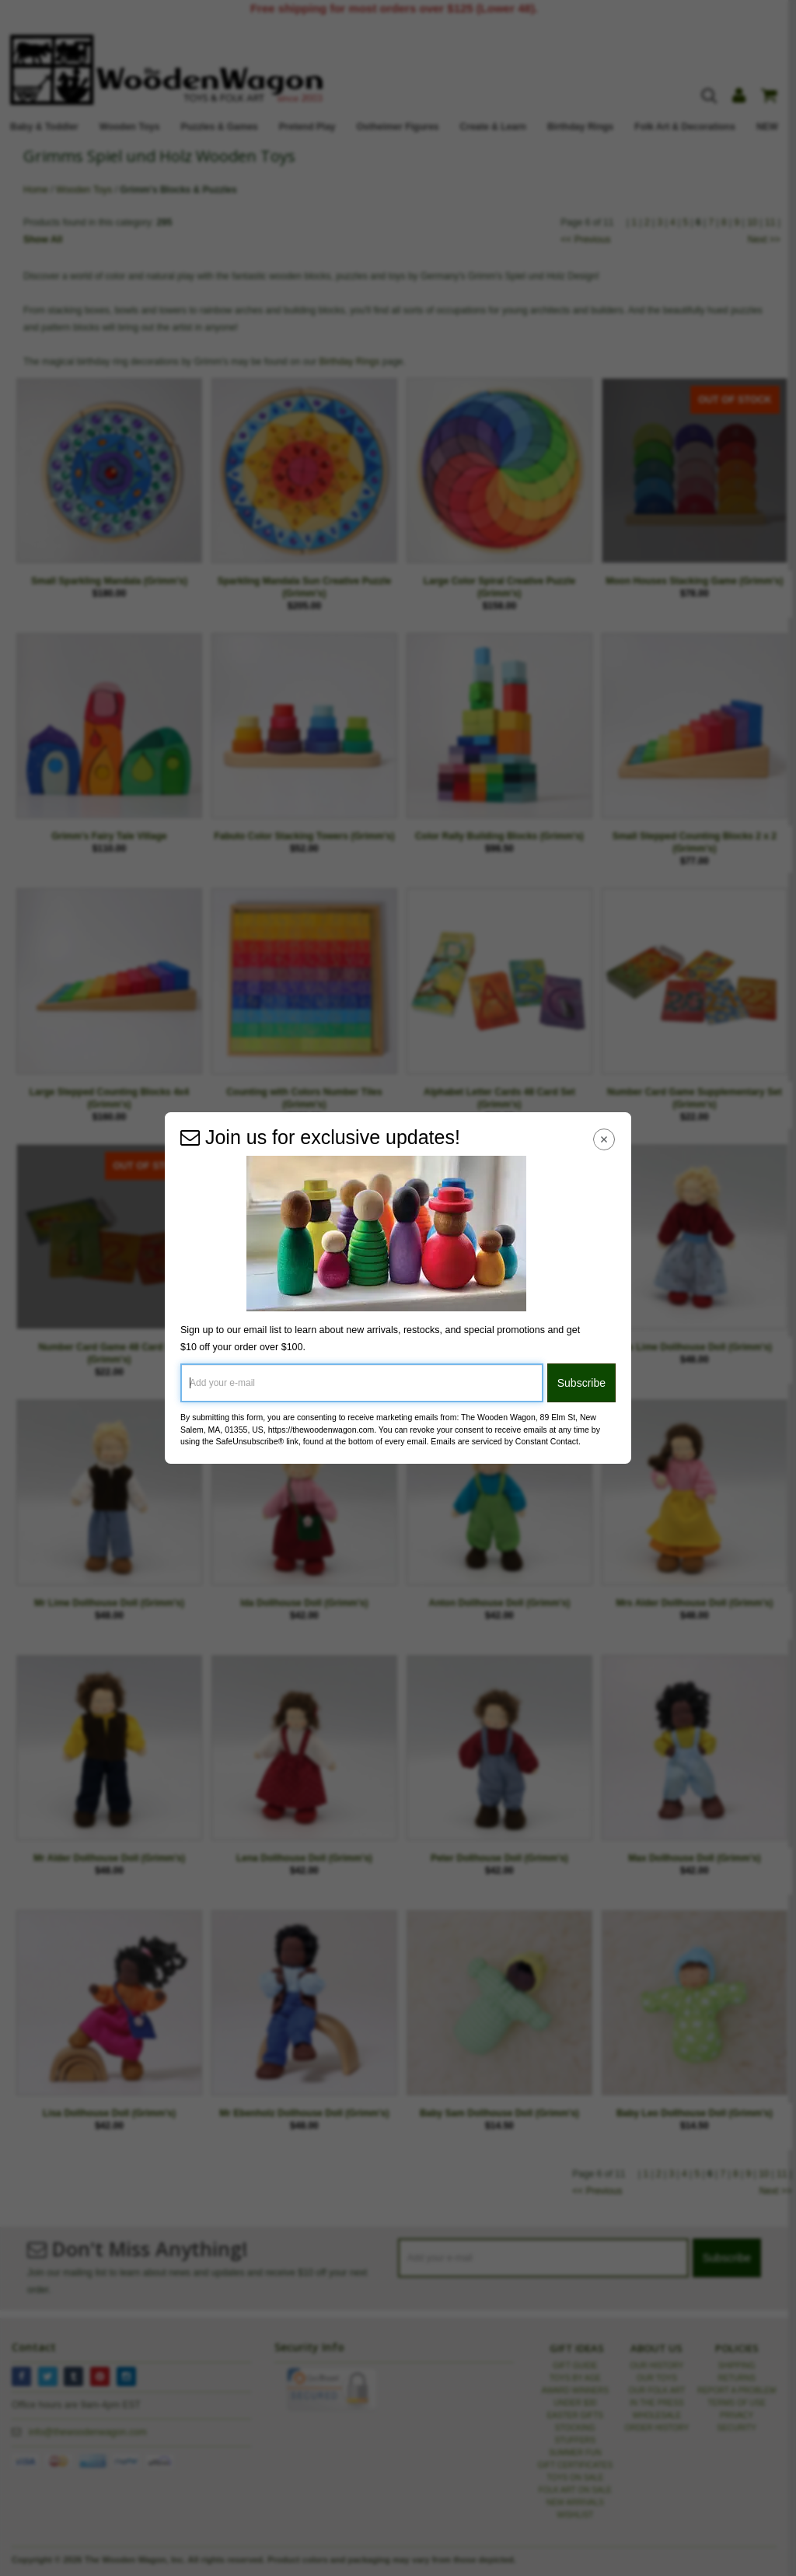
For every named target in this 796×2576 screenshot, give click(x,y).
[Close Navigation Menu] (604, 1139)
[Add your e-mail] (361, 1382)
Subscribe (581, 1383)
